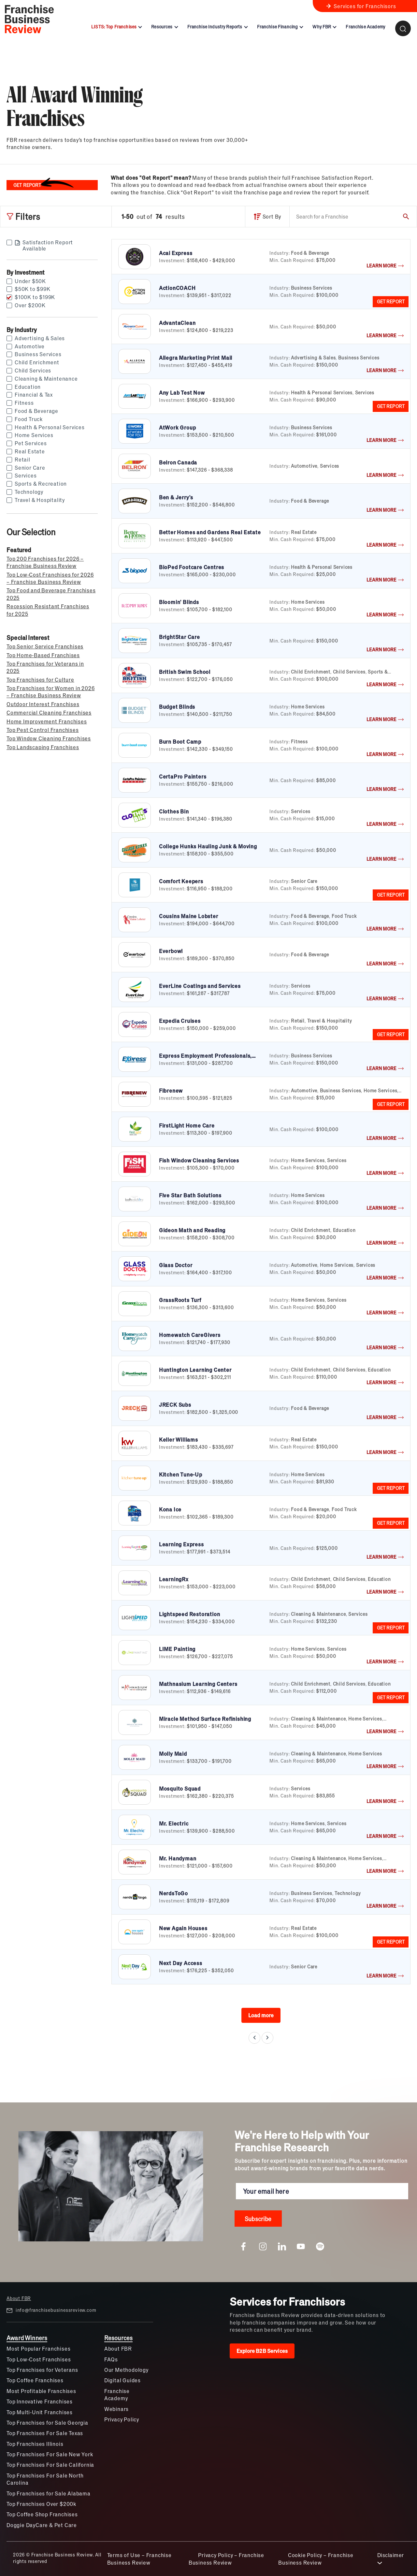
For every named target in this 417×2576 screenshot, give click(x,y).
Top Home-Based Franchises (43, 655)
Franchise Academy (117, 2394)
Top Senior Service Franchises (45, 646)
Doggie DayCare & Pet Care (42, 2525)
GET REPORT (391, 301)
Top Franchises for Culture (40, 679)
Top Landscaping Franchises (43, 747)
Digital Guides (122, 2380)
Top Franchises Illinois (35, 2443)
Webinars (116, 2408)
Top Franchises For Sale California (50, 2464)
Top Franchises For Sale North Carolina (45, 2479)
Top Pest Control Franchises (43, 729)
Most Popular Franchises (38, 2348)
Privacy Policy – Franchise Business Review (226, 2559)
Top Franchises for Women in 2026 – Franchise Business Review (51, 692)
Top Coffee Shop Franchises (42, 2514)
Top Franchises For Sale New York (50, 2454)
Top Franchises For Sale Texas (45, 2433)
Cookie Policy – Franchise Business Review (315, 2559)
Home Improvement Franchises (47, 721)
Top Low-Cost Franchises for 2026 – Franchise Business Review (50, 578)
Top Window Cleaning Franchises (49, 738)
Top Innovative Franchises (40, 2401)
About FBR (19, 2298)
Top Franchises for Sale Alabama (49, 2493)
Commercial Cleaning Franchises (49, 712)
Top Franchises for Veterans (42, 2369)
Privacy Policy (121, 2419)
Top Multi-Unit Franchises (40, 2412)
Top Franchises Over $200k (41, 2503)
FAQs (111, 2359)
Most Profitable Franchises (41, 2390)
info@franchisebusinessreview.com (51, 2310)
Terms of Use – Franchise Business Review (139, 2559)
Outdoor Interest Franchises (43, 704)
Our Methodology (126, 2369)
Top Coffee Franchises (35, 2380)
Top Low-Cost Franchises (39, 2359)
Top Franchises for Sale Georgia (47, 2422)
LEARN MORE (385, 265)
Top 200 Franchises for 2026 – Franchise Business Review (45, 562)
